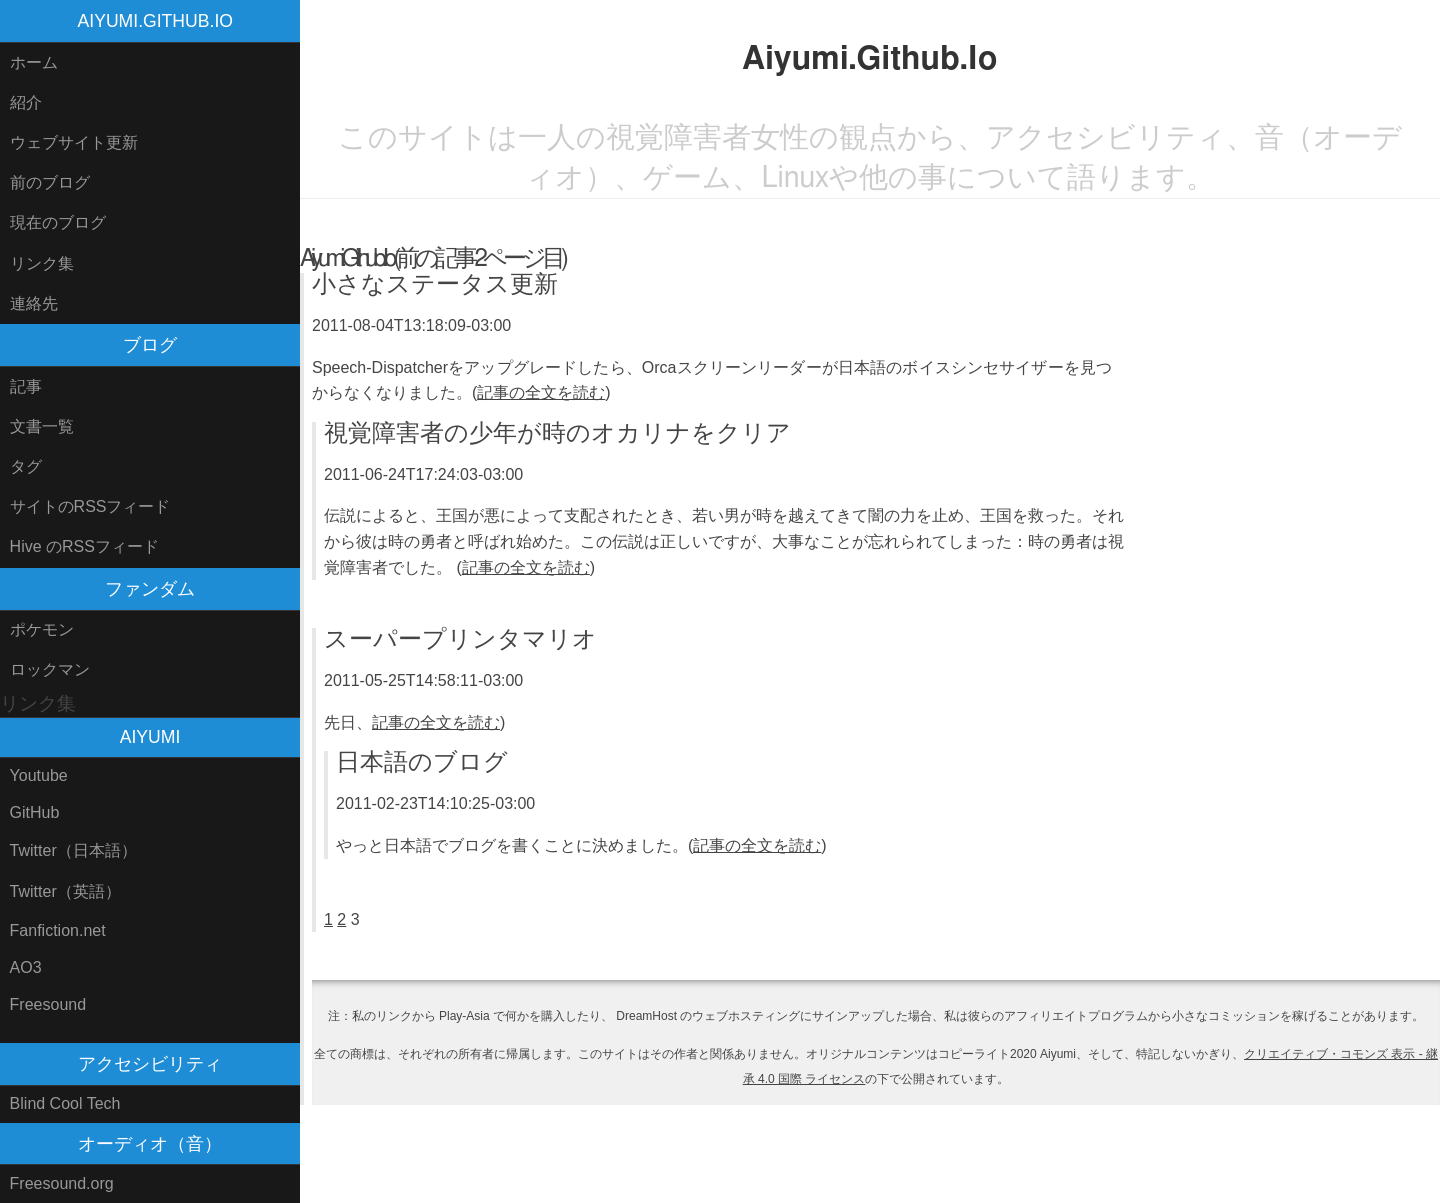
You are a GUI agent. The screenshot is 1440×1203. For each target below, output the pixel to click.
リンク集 (42, 263)
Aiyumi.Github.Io (155, 21)
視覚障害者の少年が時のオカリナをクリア (557, 434)
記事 (26, 386)
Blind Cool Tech (65, 1103)
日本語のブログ (422, 763)
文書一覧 (42, 426)
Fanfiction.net (58, 930)
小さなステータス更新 (435, 285)
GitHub (35, 812)
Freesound (48, 1004)
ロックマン (50, 669)
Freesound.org (62, 1183)
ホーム (34, 62)
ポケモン (42, 629)
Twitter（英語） (65, 891)
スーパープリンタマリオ (460, 640)
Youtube (39, 775)
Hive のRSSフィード (84, 546)
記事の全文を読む (541, 392)
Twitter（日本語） (73, 850)
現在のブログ (58, 222)
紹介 (26, 102)
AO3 (26, 967)
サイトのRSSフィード (90, 506)
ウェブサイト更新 (74, 142)
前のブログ (50, 182)
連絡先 (34, 303)
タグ (26, 466)
